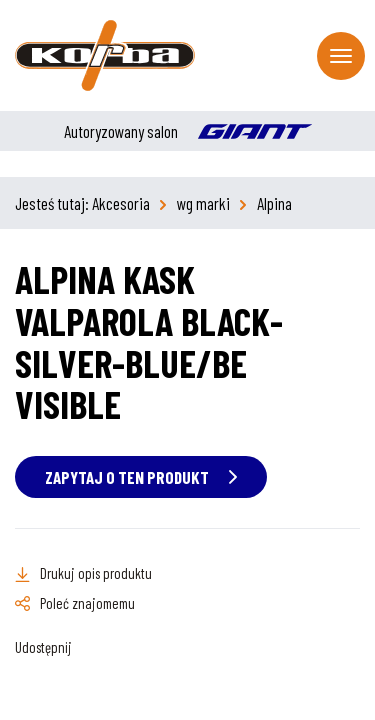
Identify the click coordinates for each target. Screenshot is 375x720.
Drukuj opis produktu (96, 573)
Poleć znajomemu (87, 603)
